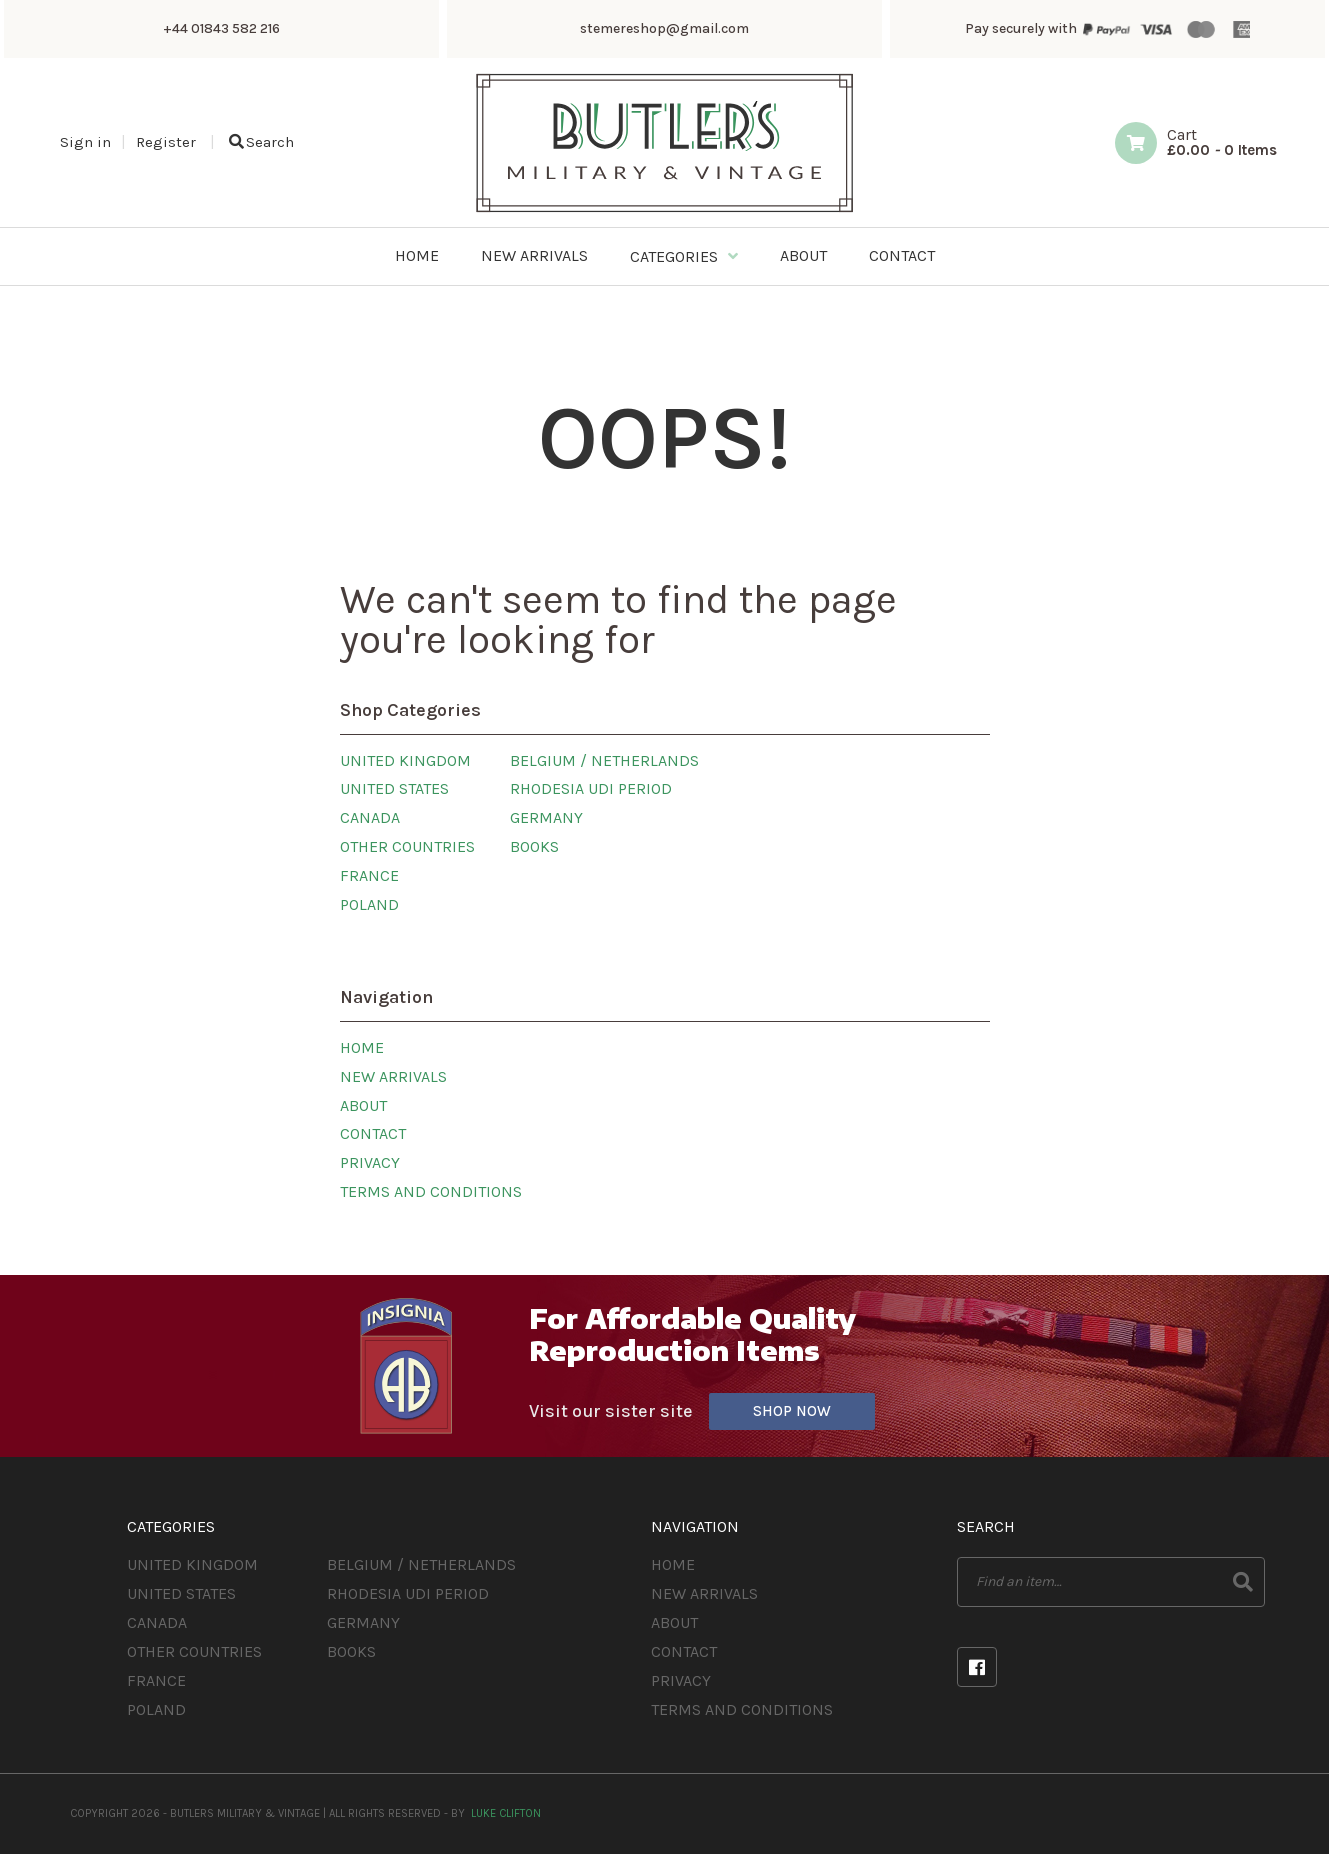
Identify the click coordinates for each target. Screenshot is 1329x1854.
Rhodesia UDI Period (591, 788)
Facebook (977, 1667)
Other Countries (407, 846)
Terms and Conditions (431, 1191)
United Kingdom (405, 760)
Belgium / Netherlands (604, 760)
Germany (546, 817)
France (369, 875)
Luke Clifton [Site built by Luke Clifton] (506, 1813)
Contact (373, 1133)
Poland (369, 904)
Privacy (370, 1162)
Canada (370, 817)
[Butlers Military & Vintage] (664, 210)
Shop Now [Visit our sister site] (792, 1411)
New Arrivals (393, 1076)
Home (362, 1047)
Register (166, 142)
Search (261, 142)
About (363, 1105)
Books (534, 846)
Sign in (85, 142)
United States (394, 788)
